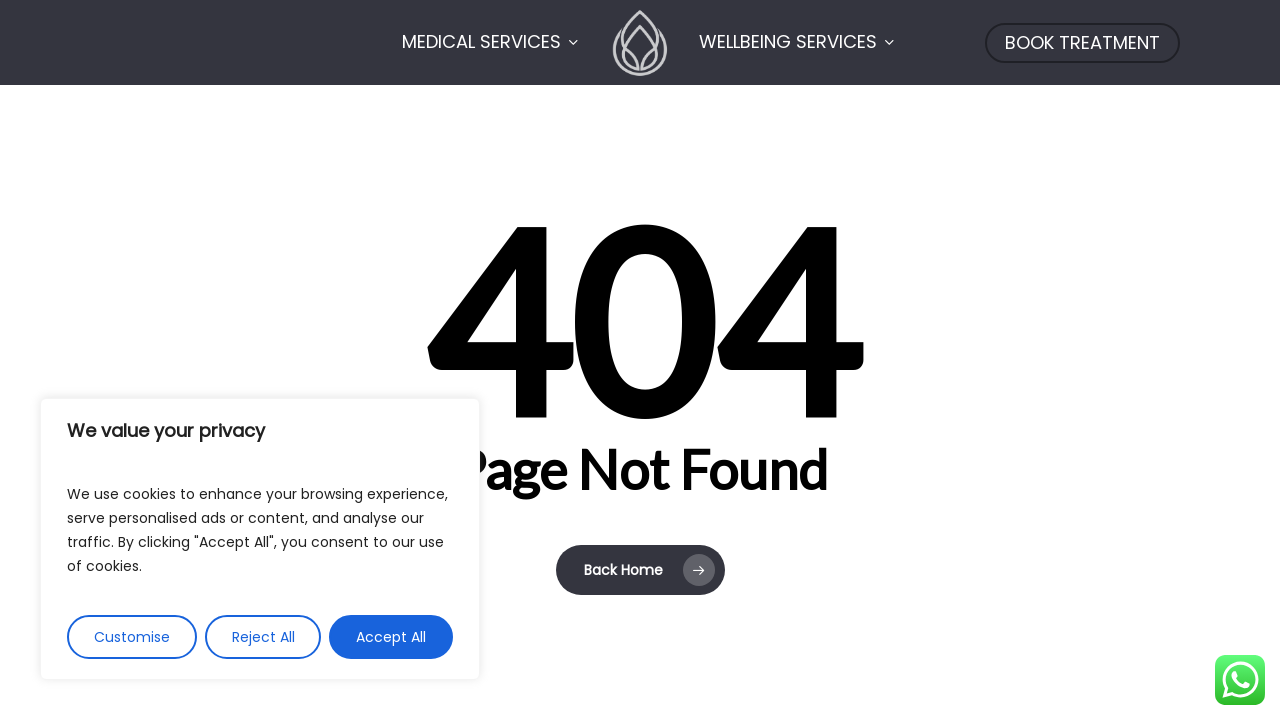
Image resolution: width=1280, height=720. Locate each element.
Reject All (263, 637)
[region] (260, 539)
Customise (132, 637)
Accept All (391, 637)
